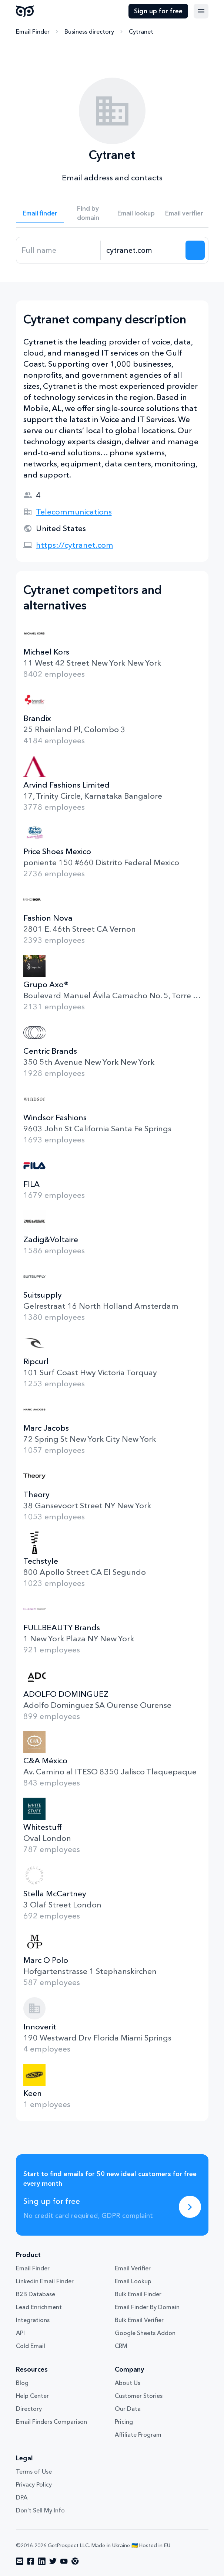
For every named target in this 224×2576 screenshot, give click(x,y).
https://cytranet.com (74, 545)
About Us (127, 2382)
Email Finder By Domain (147, 2307)
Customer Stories (139, 2395)
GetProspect (25, 11)
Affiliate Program (138, 2434)
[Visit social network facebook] (30, 2561)
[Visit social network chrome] (75, 2561)
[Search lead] (195, 250)
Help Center (32, 2395)
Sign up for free (158, 11)
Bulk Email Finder (138, 2294)
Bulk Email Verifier (139, 2320)
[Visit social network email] (19, 2561)
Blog (22, 2382)
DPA (21, 2497)
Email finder (40, 213)
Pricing (124, 2421)
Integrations (33, 2320)
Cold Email (30, 2345)
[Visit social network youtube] (64, 2561)
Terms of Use (34, 2471)
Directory (29, 2408)
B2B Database (35, 2294)
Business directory (89, 31)
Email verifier (184, 213)
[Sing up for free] (190, 2207)
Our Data (128, 2408)
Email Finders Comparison (51, 2421)
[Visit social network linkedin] (42, 2561)
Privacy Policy (34, 2484)
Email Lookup (133, 2281)
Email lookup (136, 213)
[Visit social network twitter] (53, 2561)
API (20, 2333)
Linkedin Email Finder (45, 2281)
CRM (121, 2345)
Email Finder (33, 31)
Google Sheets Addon (145, 2333)
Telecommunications (74, 511)
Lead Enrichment (39, 2307)
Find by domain (88, 212)
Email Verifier (133, 2268)
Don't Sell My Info (40, 2510)
